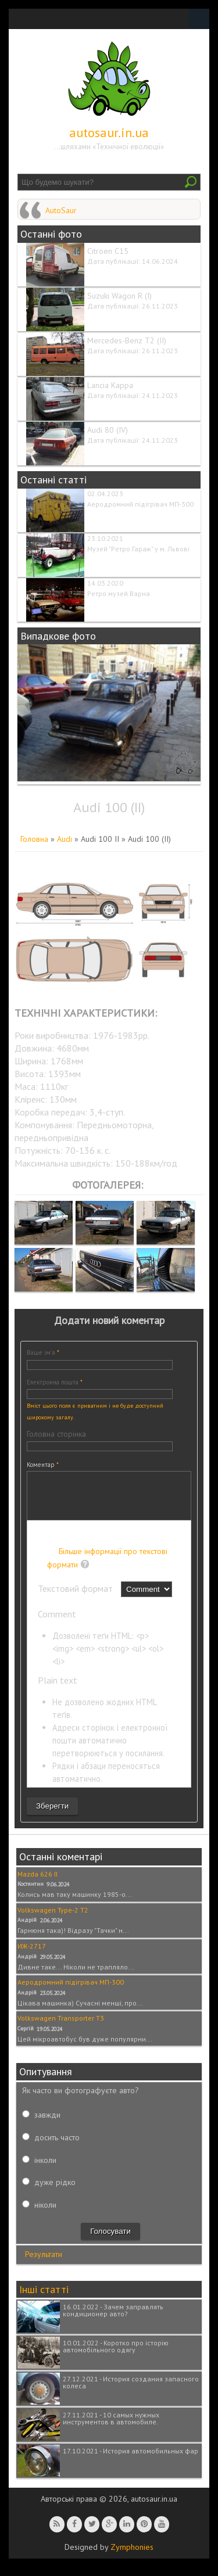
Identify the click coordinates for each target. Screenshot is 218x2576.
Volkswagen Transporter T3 (60, 2026)
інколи (45, 2169)
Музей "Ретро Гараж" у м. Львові (138, 548)
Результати (43, 2263)
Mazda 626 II (37, 1882)
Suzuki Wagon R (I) (119, 295)
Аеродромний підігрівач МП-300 (140, 504)
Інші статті (44, 2298)
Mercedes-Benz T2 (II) (126, 340)
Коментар (43, 1465)
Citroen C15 (107, 251)
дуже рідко (55, 2191)
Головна (34, 839)
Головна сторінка (56, 1434)
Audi (64, 839)
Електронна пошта (55, 1382)
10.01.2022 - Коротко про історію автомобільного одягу (116, 2355)
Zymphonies (131, 2555)
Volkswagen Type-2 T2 (52, 1918)
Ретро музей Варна (118, 593)
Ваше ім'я (43, 1352)
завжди (47, 2123)
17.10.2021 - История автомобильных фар (130, 2459)
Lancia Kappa (110, 385)
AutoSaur (61, 210)
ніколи (45, 2213)
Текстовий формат (76, 1597)
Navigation (199, 19)
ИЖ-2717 (31, 1954)
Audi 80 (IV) (107, 430)
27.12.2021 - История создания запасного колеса (131, 2391)
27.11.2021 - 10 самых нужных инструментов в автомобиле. (111, 2427)
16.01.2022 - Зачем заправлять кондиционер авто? (113, 2319)
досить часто (57, 2146)
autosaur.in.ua (109, 132)
